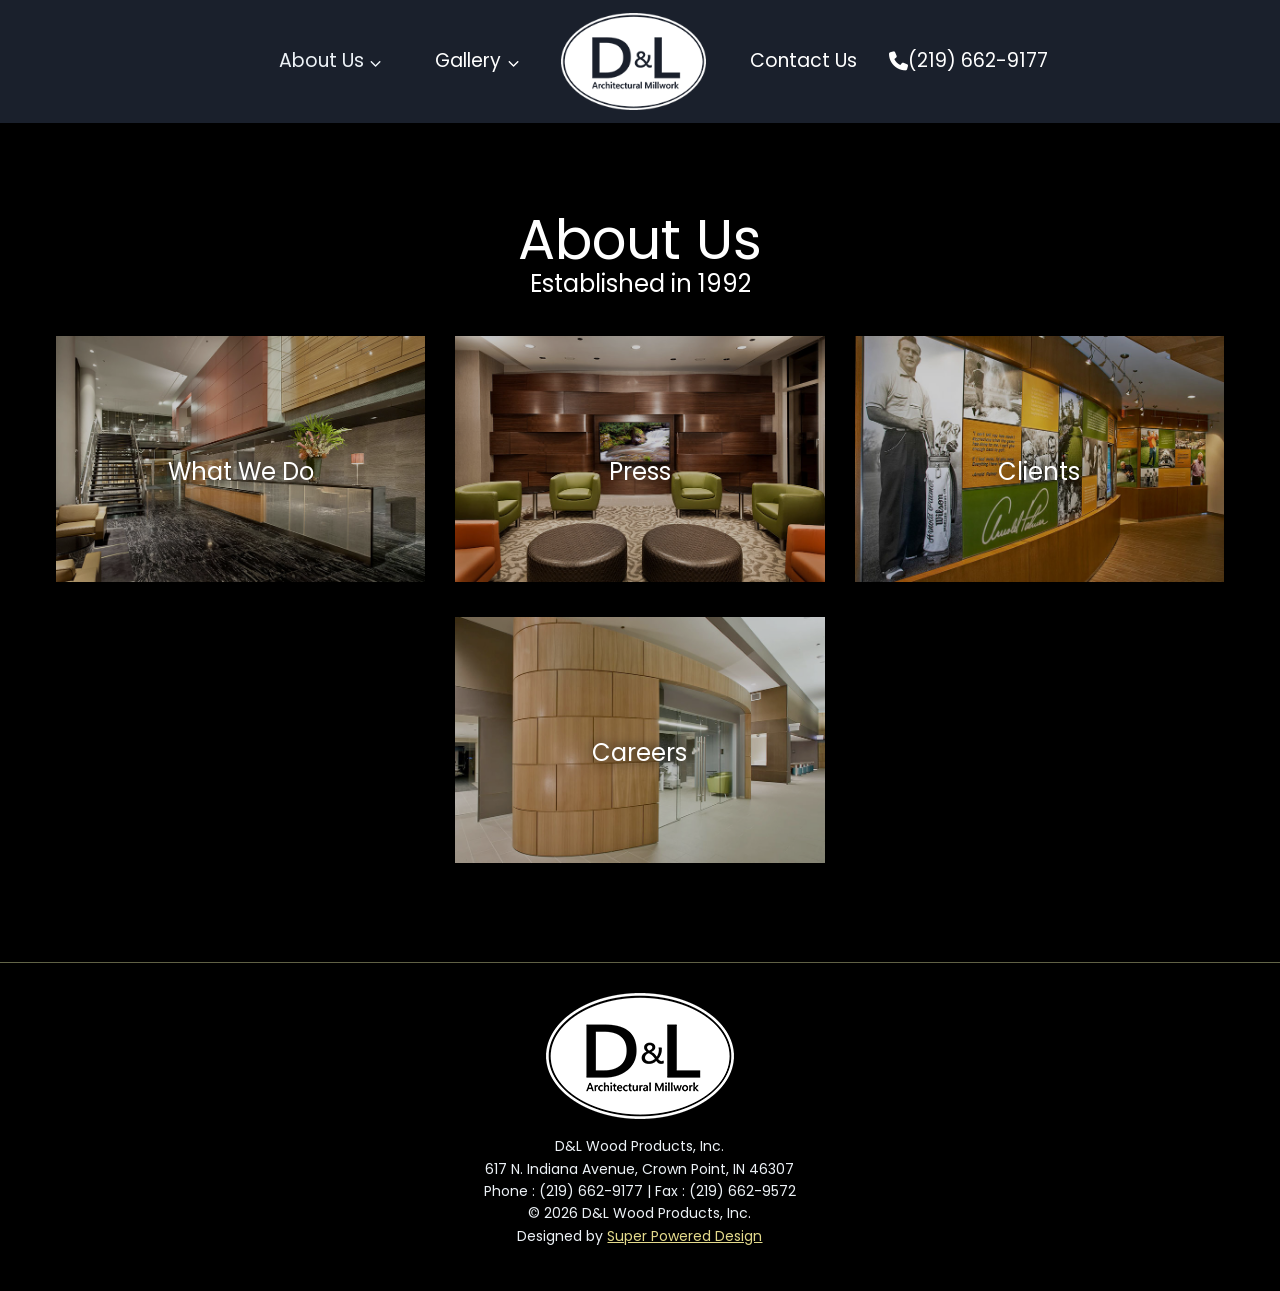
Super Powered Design (684, 1236)
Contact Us (803, 60)
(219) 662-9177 (968, 60)
